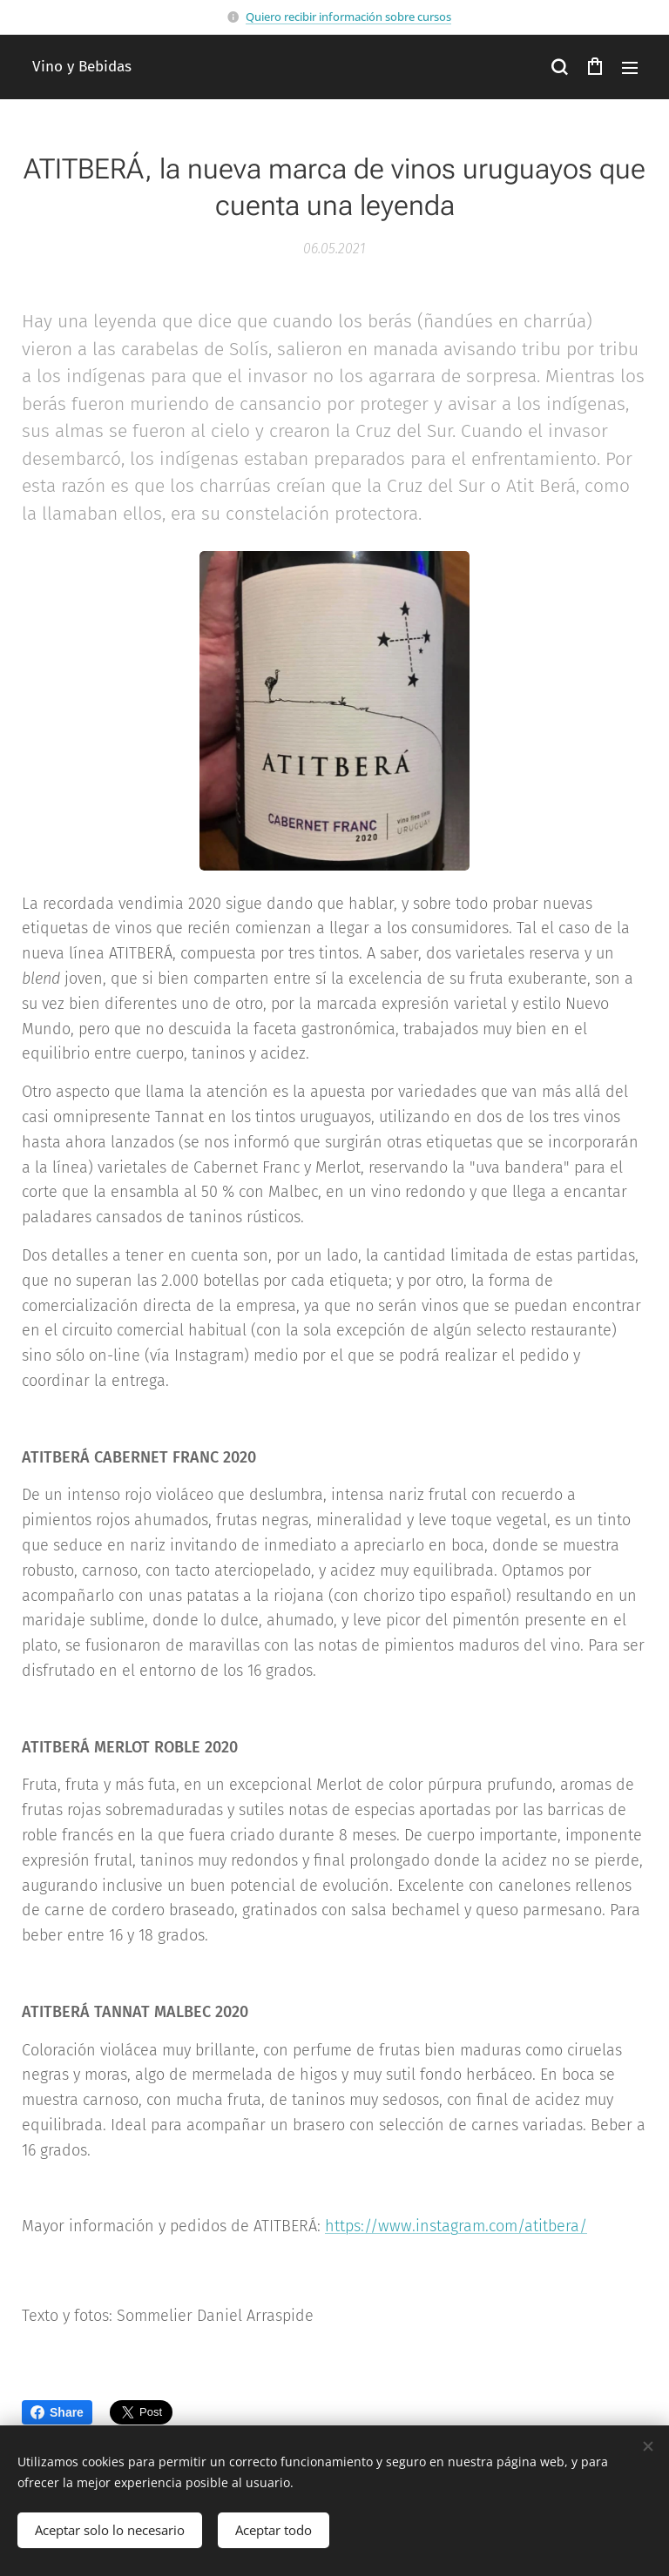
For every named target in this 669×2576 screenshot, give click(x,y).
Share (57, 2412)
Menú (630, 68)
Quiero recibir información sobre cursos (348, 16)
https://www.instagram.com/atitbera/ (456, 2226)
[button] (559, 67)
